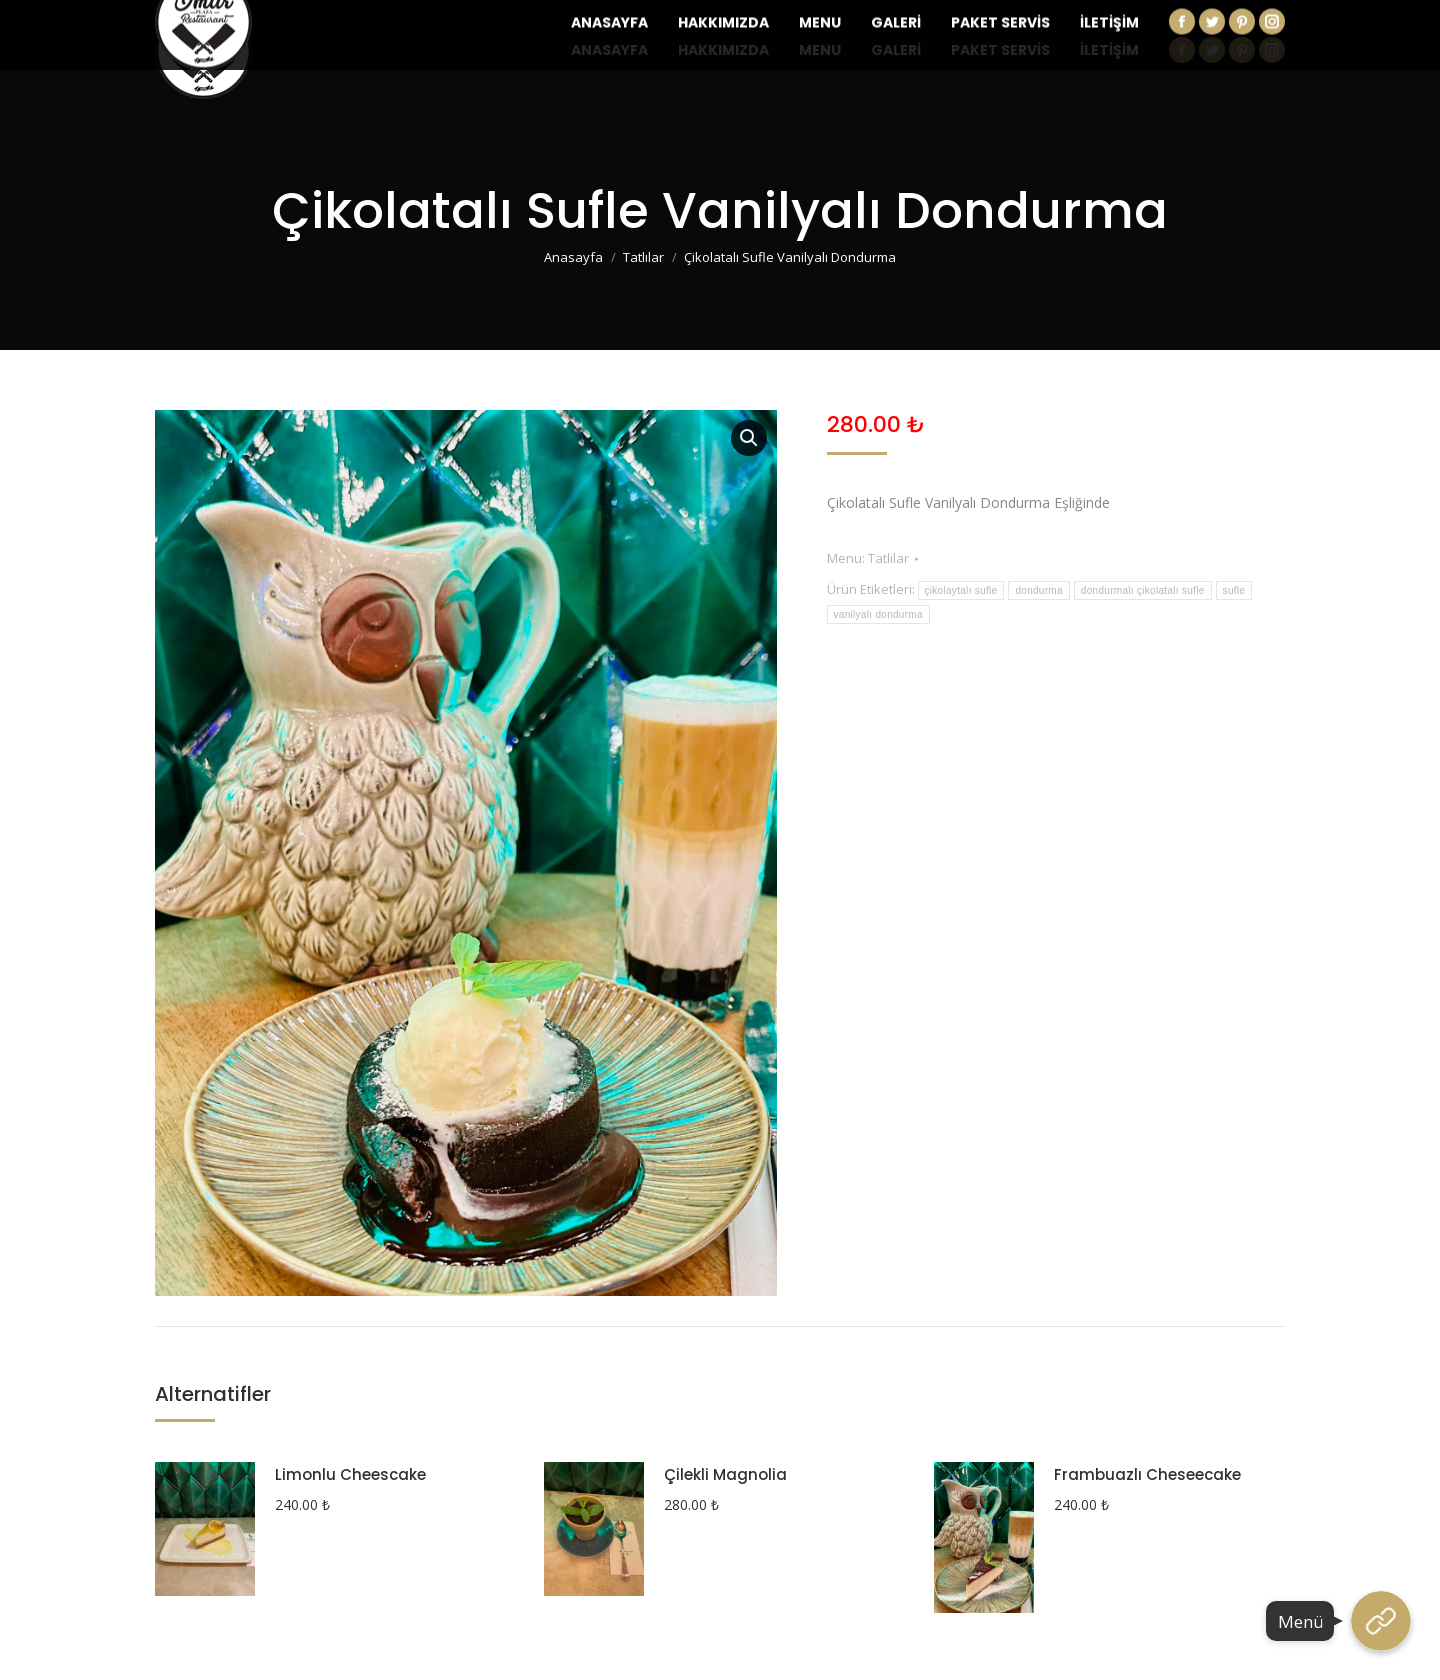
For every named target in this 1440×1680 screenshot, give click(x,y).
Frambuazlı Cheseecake (1147, 1474)
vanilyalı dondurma (878, 614)
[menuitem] (609, 50)
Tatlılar (888, 558)
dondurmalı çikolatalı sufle (1143, 590)
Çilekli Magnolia (725, 1474)
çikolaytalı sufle (961, 590)
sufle (1234, 590)
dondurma (1038, 590)
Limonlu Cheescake (350, 1474)
